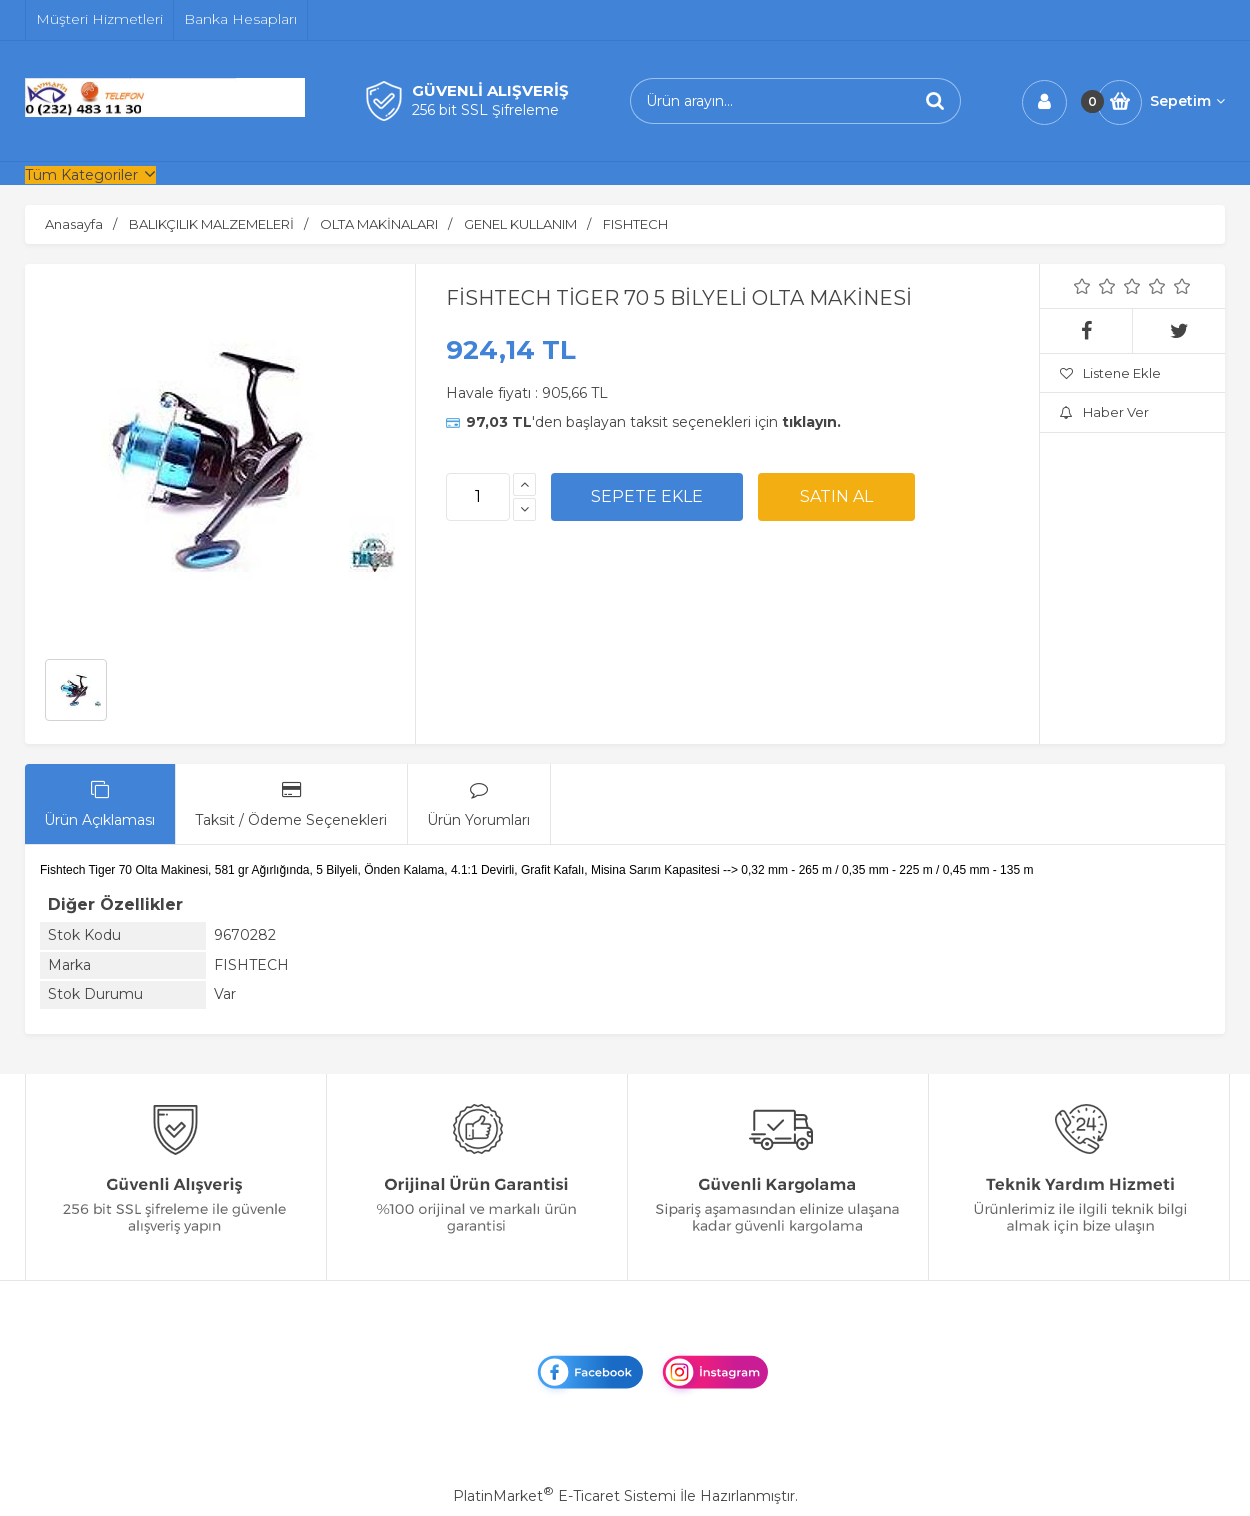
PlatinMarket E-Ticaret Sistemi (564, 1496)
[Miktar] (478, 497)
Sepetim (1187, 101)
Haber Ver (1104, 412)
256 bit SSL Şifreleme (485, 110)
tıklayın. (811, 422)
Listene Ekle (1110, 373)
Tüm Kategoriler (81, 175)
